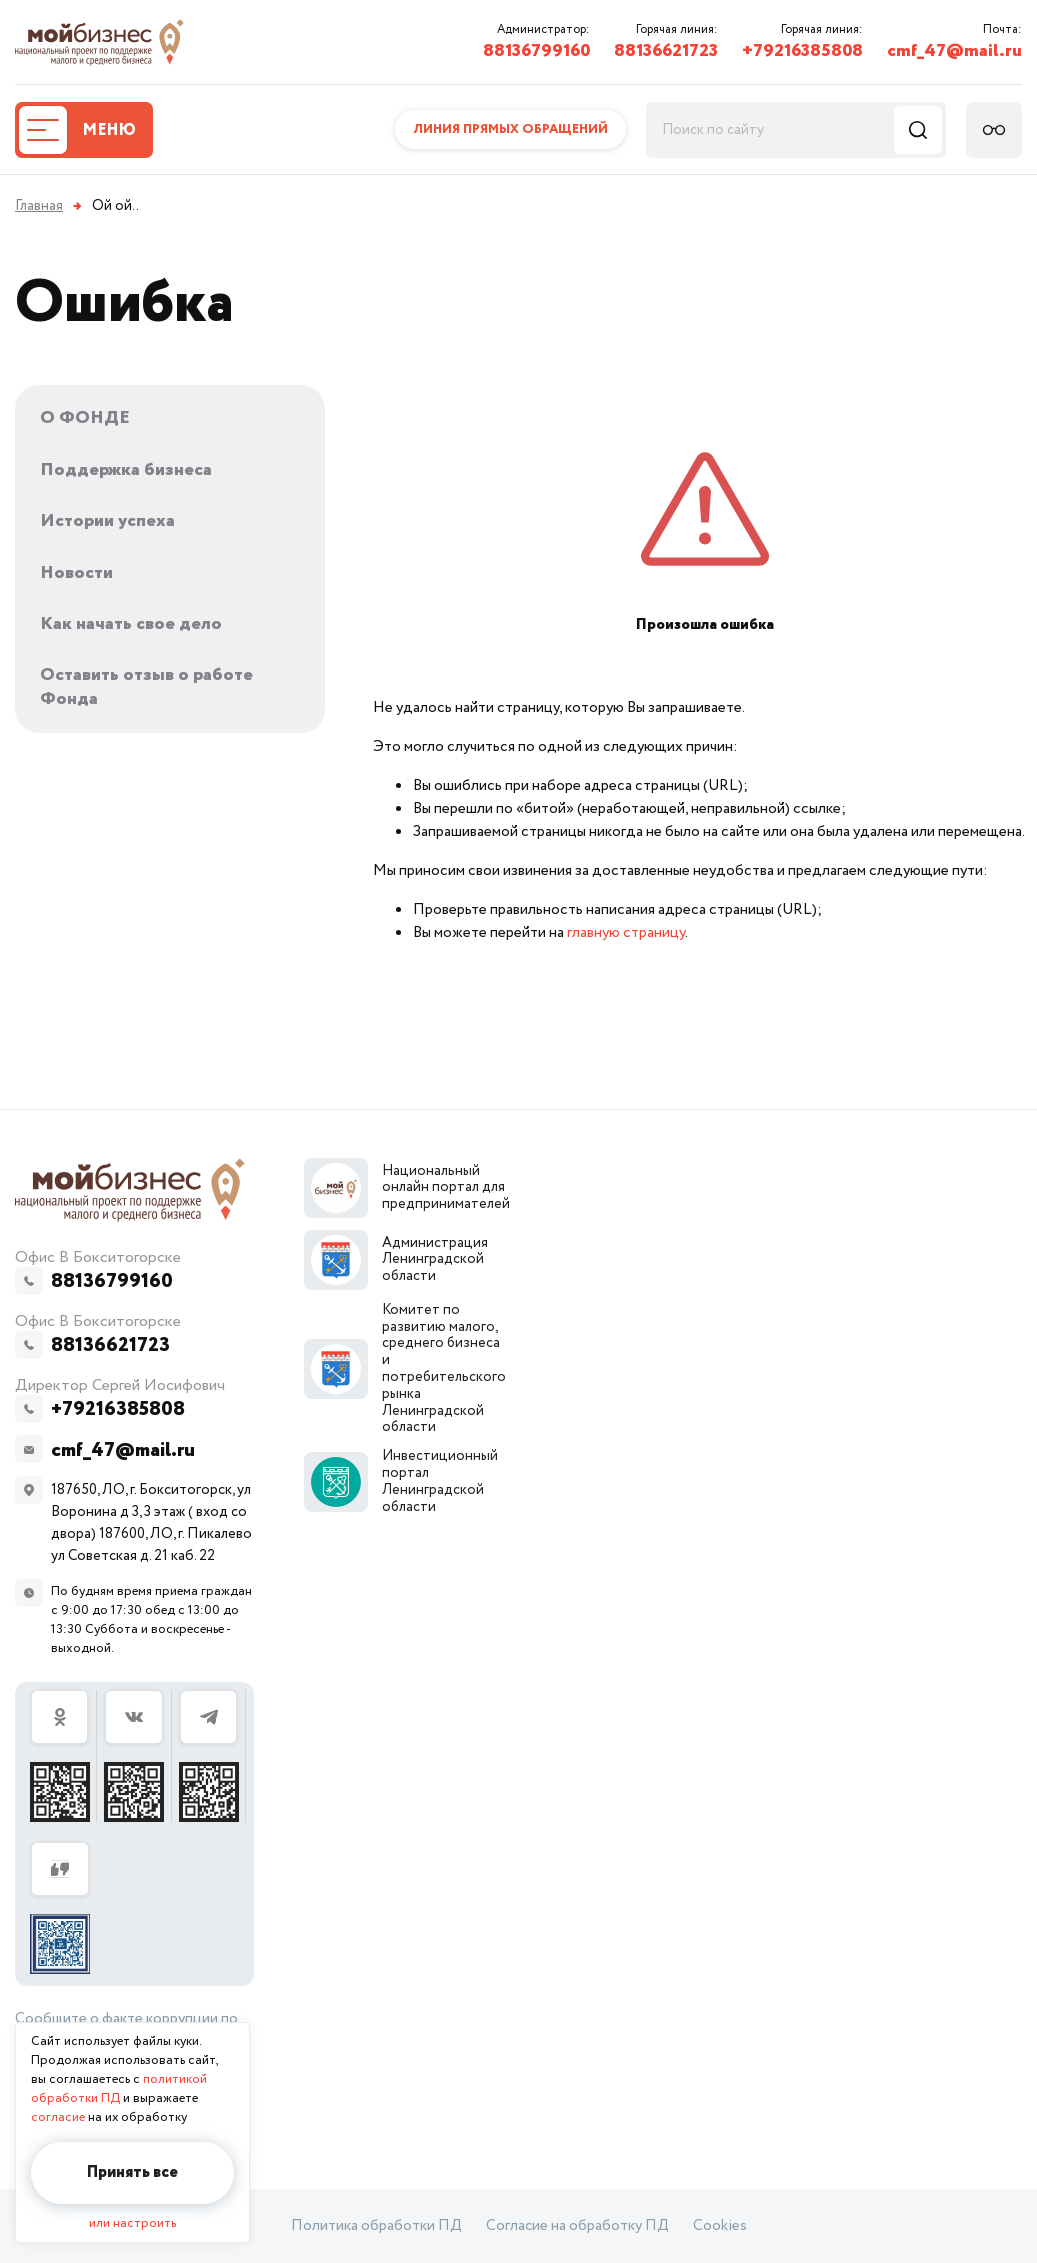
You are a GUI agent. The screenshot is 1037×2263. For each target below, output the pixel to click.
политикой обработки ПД (119, 2089)
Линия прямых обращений (510, 129)
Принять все (132, 2172)
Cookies (720, 2226)
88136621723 (666, 51)
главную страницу (626, 932)
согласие (58, 2117)
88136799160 (536, 51)
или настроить (132, 2223)
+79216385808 (802, 51)
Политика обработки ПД (376, 2226)
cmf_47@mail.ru (954, 51)
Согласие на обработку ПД (577, 2226)
